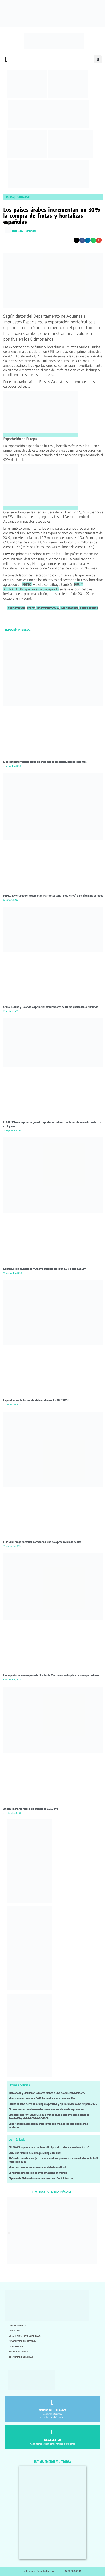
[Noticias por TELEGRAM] (52, 2402)
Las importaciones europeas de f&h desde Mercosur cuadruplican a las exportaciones (51, 1675)
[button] (6, 59)
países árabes (89, 608)
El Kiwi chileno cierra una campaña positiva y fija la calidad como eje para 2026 (53, 2104)
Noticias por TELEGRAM (52, 2410)
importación (69, 608)
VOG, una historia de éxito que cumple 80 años (35, 2153)
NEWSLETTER (52, 2439)
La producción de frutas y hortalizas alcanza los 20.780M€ (36, 1400)
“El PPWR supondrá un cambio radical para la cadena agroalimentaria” (49, 2147)
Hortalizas (23, 197)
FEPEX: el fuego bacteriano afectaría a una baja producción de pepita (42, 1542)
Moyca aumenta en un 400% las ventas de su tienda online (42, 2098)
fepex (31, 608)
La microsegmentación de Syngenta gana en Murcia (38, 2172)
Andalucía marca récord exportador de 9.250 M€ (30, 1808)
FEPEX (27, 584)
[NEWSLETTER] (52, 2432)
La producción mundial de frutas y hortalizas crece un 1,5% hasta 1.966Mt (44, 1268)
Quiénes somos (17, 2325)
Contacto (14, 2330)
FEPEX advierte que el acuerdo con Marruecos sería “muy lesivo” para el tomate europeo (53, 895)
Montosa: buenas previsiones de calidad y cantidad (37, 2167)
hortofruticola (48, 608)
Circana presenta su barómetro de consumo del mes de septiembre (46, 2109)
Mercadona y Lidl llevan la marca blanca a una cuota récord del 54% (47, 2093)
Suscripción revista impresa (24, 2335)
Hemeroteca (16, 2346)
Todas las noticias (19, 2351)
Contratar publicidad (21, 2357)
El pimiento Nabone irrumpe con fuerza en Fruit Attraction (41, 2178)
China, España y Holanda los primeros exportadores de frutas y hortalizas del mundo (50, 1007)
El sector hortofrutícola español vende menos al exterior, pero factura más (45, 761)
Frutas (9, 197)
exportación (16, 608)
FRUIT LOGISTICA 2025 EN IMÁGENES (51, 2191)
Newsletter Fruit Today (22, 2341)
